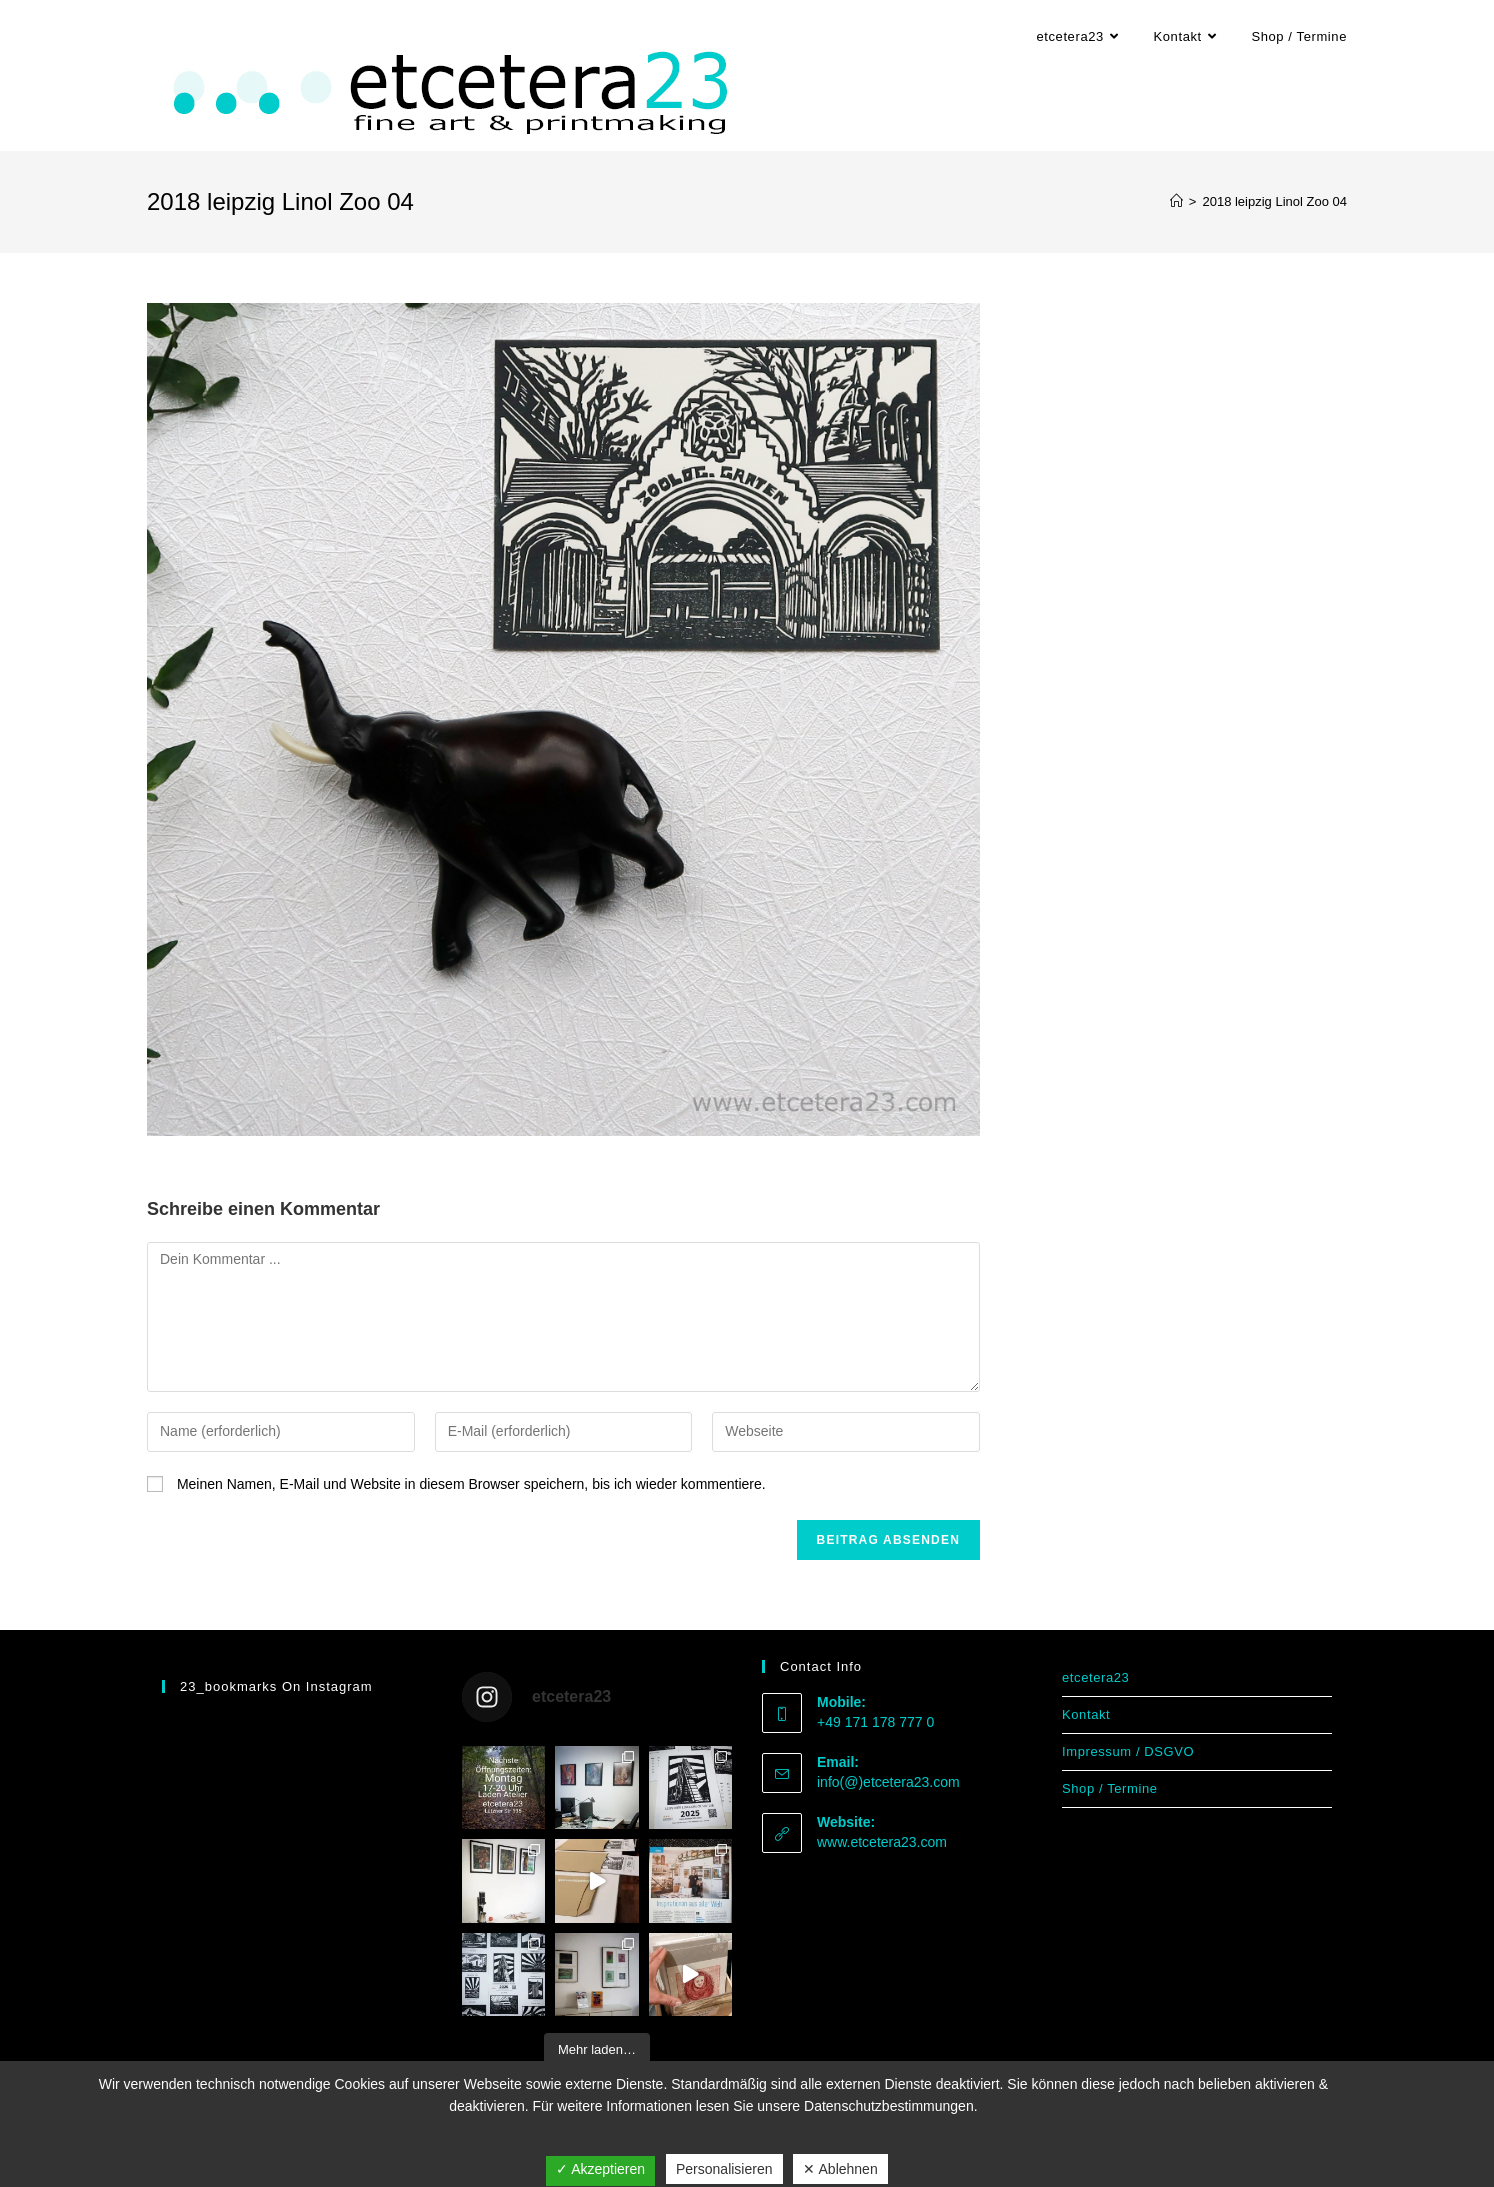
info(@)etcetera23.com (888, 1782)
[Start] (1176, 201)
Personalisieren (724, 2169)
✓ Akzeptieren (600, 2169)
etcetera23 (1095, 1677)
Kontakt (1086, 1714)
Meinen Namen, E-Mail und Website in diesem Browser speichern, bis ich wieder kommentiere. (471, 1484)
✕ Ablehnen (840, 2169)
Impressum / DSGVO (1128, 1751)
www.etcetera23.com (882, 1842)
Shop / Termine (1110, 1788)
